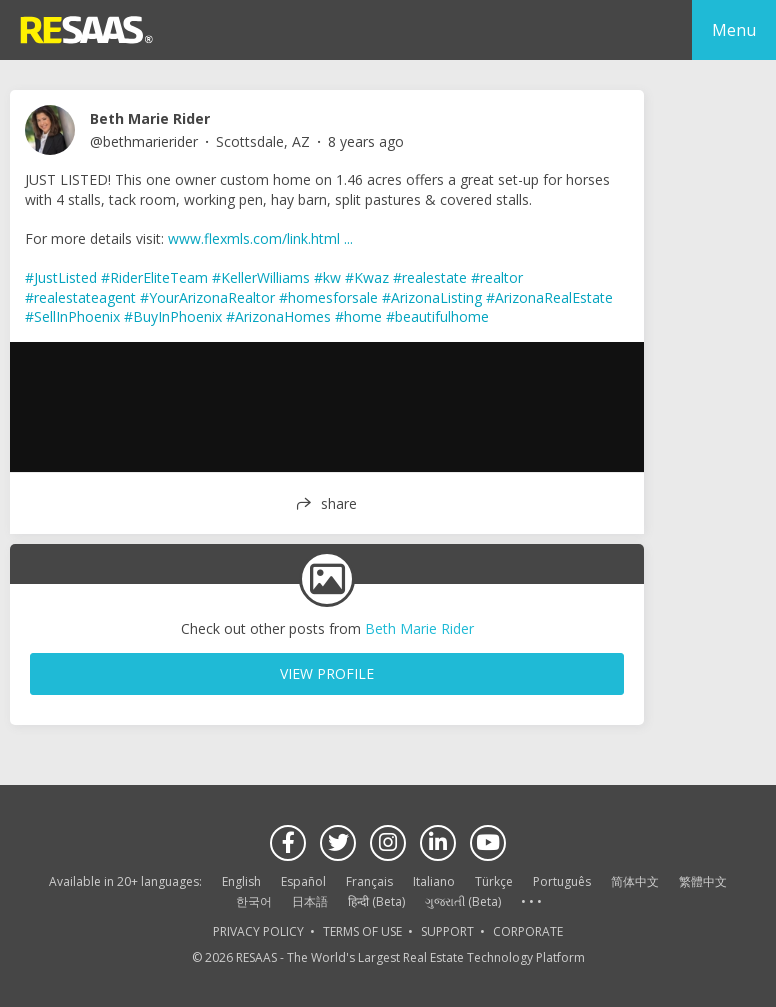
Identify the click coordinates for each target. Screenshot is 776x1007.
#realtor (497, 277)
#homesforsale (328, 297)
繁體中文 (703, 881)
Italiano (434, 881)
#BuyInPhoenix (173, 316)
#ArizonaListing (432, 297)
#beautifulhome (437, 316)
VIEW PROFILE (327, 673)
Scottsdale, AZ (263, 141)
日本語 (310, 901)
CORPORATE (528, 931)
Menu (734, 30)
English (241, 881)
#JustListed (61, 277)
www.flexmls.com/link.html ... (260, 238)
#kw (327, 277)
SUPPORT (447, 931)
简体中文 (635, 881)
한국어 (254, 901)
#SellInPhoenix (72, 316)
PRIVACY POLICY (258, 931)
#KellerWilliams (261, 277)
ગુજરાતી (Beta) (463, 901)
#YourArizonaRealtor (207, 297)
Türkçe (494, 881)
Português (562, 881)
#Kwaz (367, 277)
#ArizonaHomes (278, 316)
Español (303, 881)
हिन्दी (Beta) (376, 901)
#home (358, 316)
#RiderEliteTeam (154, 277)
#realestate (430, 277)
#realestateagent (80, 297)
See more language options (531, 902)
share (339, 503)
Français (369, 881)
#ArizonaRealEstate (549, 297)
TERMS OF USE (362, 931)
